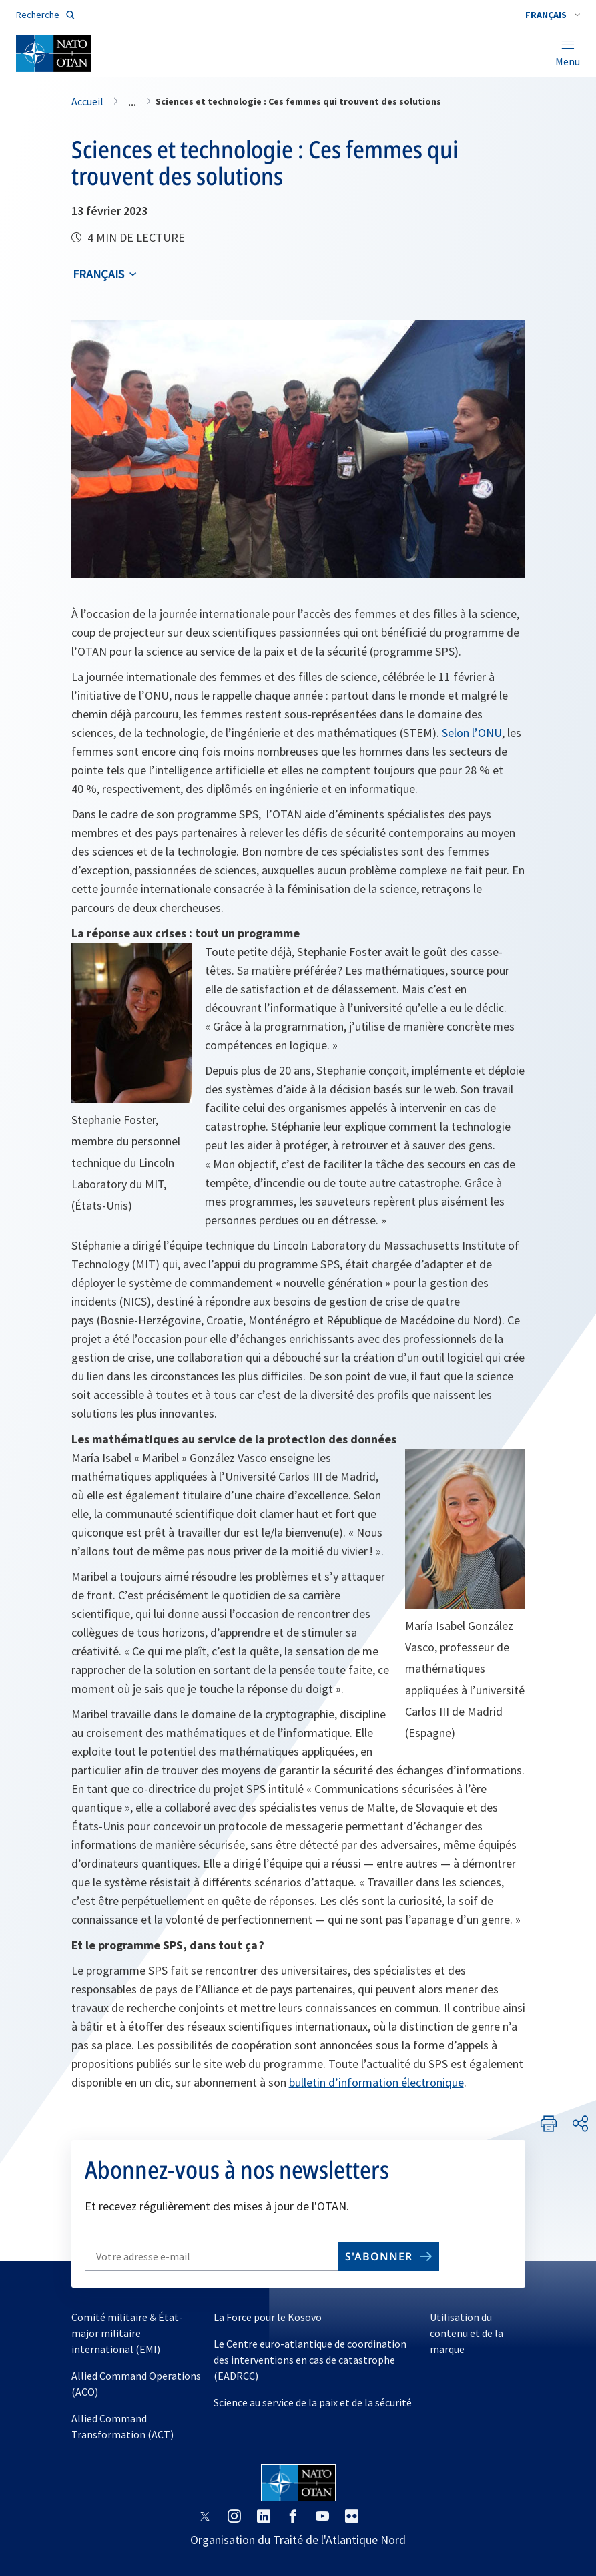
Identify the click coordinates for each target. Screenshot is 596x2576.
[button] (552, 15)
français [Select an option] (98, 274)
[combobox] (552, 15)
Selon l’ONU (472, 732)
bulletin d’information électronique (376, 2082)
